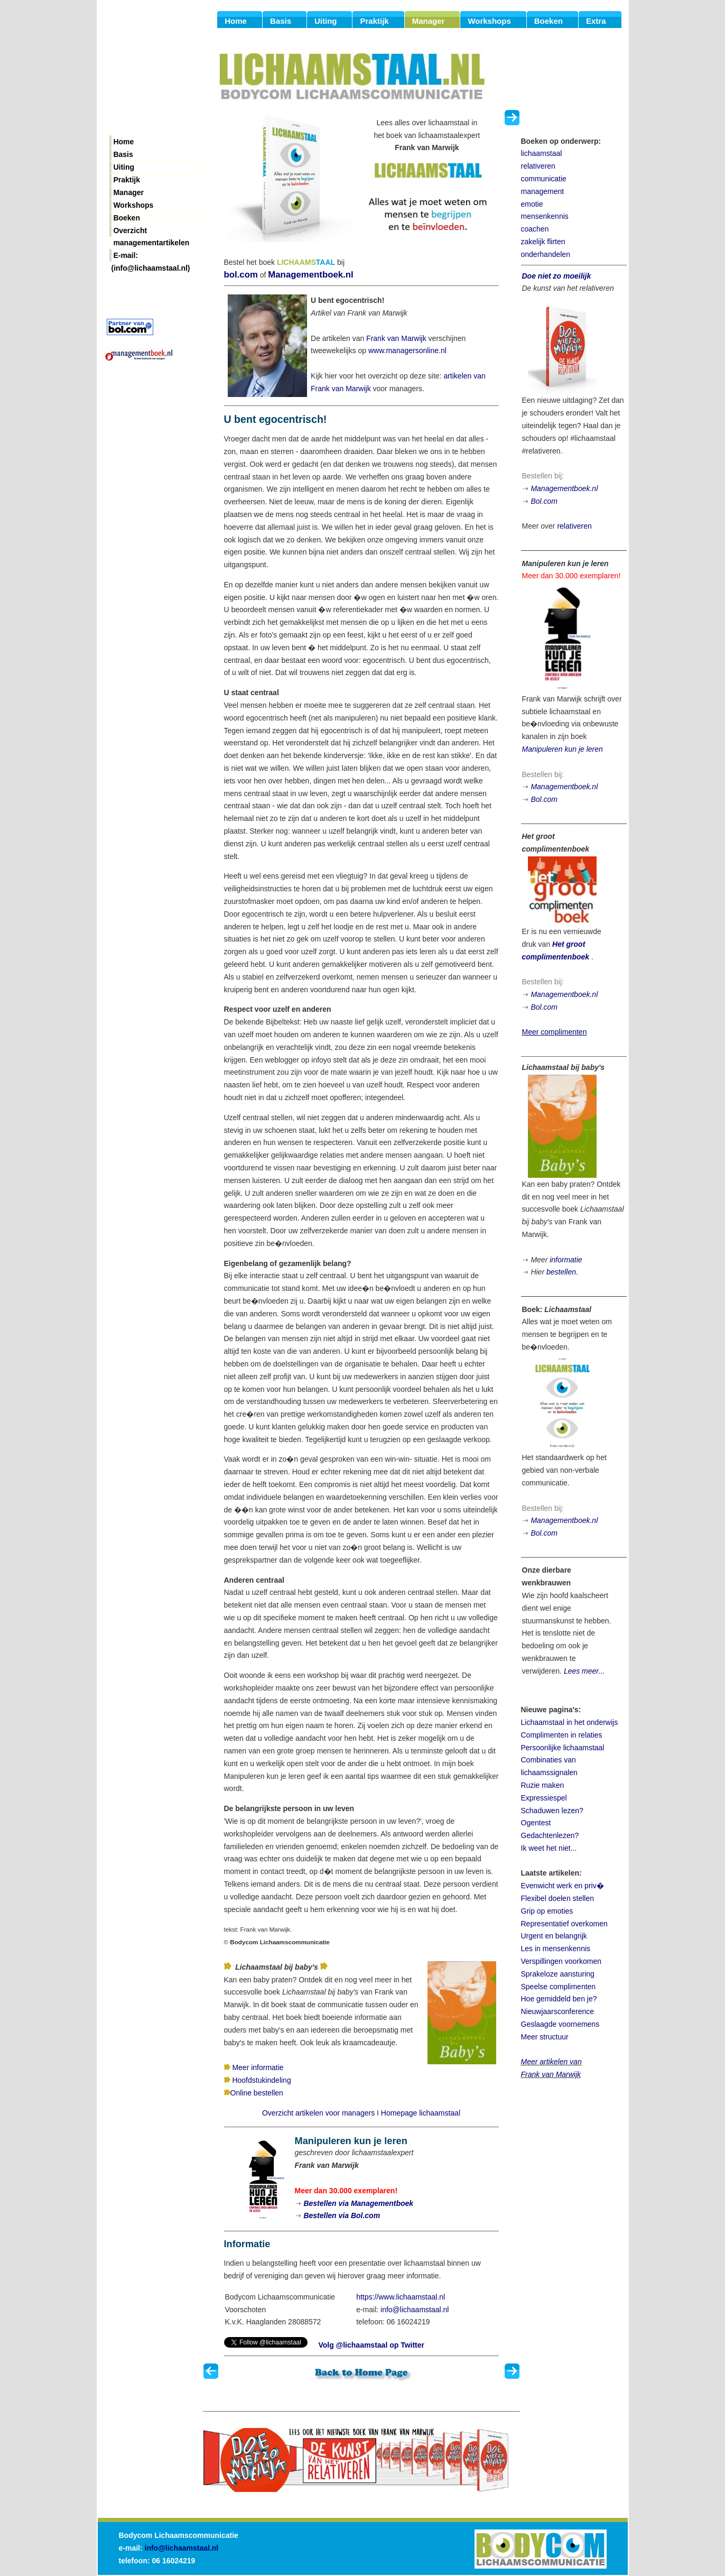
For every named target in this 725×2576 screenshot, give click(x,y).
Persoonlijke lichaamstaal (563, 1747)
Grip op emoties (547, 1911)
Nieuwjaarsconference (557, 2011)
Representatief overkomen (564, 1923)
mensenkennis (545, 216)
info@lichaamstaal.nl (414, 2309)
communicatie (543, 178)
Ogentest (536, 1822)
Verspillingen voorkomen (561, 1961)
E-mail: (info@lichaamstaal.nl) (150, 256)
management (542, 191)
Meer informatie (257, 2067)
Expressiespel (544, 1798)
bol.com (241, 275)
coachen (535, 229)
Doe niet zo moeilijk (556, 276)
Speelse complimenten (558, 1986)
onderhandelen (545, 254)
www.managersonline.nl (407, 350)
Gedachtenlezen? (550, 1835)
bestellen (561, 1272)
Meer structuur (545, 2037)
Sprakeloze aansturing (557, 1974)
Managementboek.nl (310, 275)
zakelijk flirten (543, 241)
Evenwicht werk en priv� (562, 1885)
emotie (532, 204)
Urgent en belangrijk (554, 1936)
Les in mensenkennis (556, 1948)
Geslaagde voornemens (560, 2024)
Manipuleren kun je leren (562, 749)
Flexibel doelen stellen (557, 1898)
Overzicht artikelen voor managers (318, 2113)
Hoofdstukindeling (261, 2080)
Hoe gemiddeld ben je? (559, 1999)
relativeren (538, 166)
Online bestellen (256, 2093)
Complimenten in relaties (561, 1735)
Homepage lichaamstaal (420, 2113)
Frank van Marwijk (396, 338)
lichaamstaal (541, 153)
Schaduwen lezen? (552, 1810)
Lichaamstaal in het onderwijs (569, 1722)
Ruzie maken (542, 1785)
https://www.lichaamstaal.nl (400, 2297)
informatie (566, 1259)
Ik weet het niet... (549, 1848)
